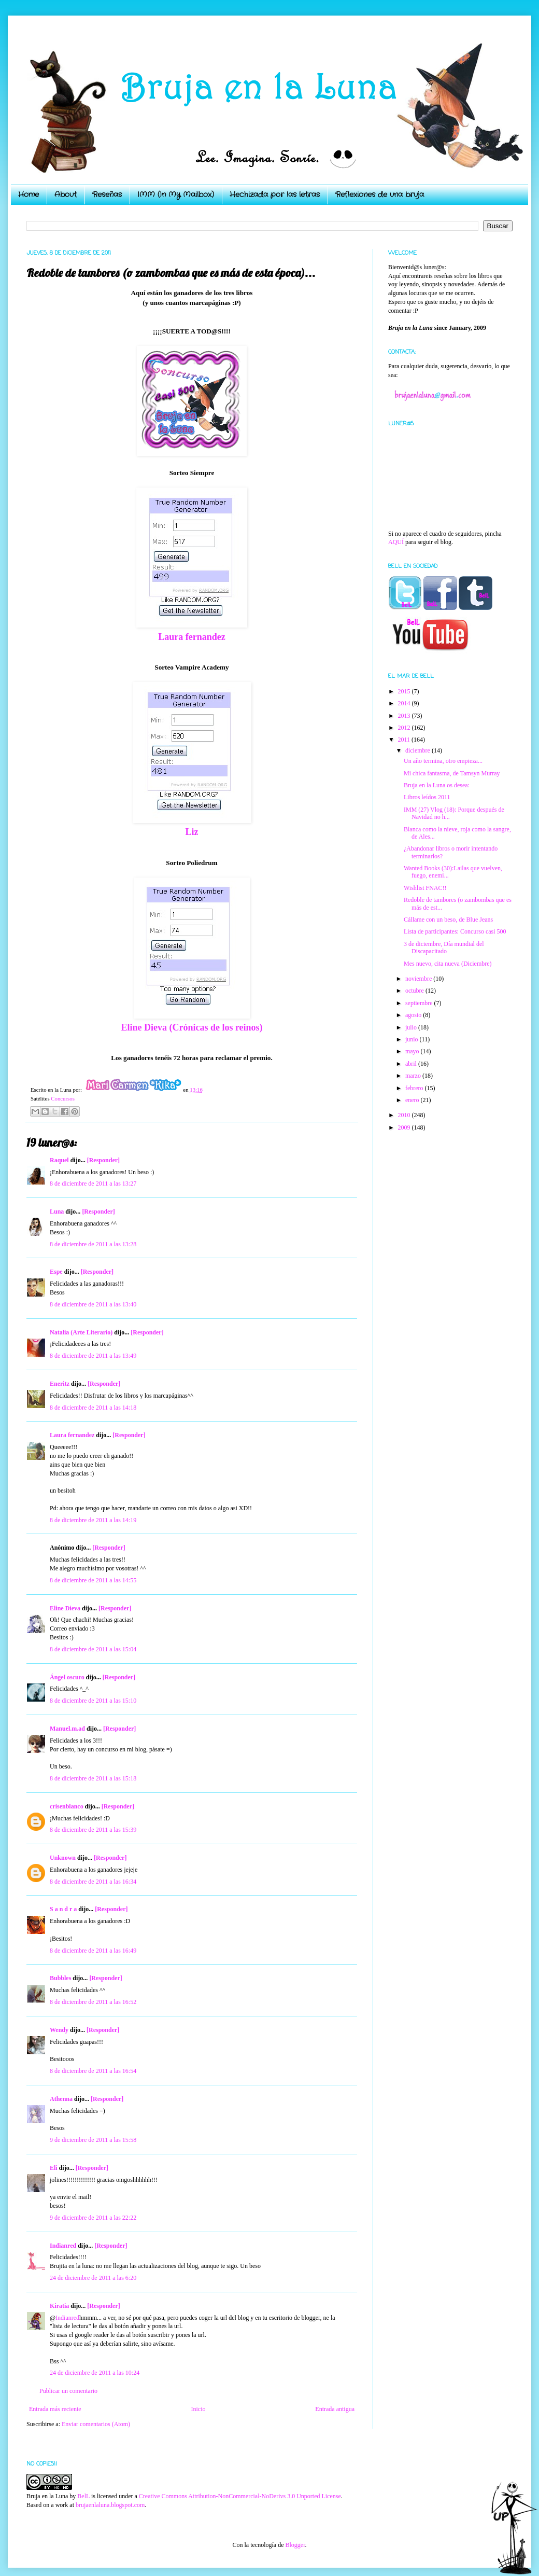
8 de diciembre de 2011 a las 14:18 (93, 1407)
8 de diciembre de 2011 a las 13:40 (93, 1304)
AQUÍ (396, 542)
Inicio (198, 2409)
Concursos (63, 1098)
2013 (405, 715)
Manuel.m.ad (67, 1728)
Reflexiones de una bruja (379, 194)
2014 (405, 703)
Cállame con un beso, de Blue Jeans (448, 919)
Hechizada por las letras (275, 194)
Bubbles (60, 1978)
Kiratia (59, 2305)
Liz (192, 832)
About (65, 194)
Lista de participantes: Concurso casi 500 (455, 931)
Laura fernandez (191, 637)
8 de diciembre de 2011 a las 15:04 (93, 1649)
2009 (405, 1127)
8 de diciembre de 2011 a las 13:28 (93, 1244)
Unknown (63, 1857)
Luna (57, 1211)
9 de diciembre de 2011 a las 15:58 (93, 2139)
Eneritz (59, 1383)
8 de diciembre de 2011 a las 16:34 (93, 1881)
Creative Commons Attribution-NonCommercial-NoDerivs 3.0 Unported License (240, 2496)
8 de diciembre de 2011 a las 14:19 (93, 1520)
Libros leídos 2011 (427, 797)
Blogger (295, 2545)
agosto (414, 1015)
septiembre (419, 1003)
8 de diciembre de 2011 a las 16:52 (93, 2002)
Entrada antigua (334, 2409)
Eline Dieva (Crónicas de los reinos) (191, 1027)
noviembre (419, 978)
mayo (413, 1051)
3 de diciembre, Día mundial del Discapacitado (444, 947)
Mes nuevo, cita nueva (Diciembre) (448, 963)
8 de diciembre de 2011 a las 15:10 (93, 1700)
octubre (415, 990)
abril (411, 1063)
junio (412, 1039)
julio (411, 1027)
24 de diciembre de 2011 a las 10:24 (94, 2372)
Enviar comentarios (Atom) (96, 2424)
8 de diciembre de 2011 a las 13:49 (93, 1355)
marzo (413, 1075)
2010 (405, 1115)
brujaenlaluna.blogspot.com (110, 2505)
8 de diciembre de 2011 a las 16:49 (93, 1950)
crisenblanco (66, 1806)
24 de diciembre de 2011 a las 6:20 (93, 2277)
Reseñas (107, 194)
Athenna (61, 2098)
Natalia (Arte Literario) (81, 1332)
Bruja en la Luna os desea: (437, 785)
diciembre (418, 750)
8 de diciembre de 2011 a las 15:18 (93, 1778)
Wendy (59, 2030)
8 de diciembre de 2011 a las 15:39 (93, 1829)
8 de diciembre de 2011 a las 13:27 (93, 1183)
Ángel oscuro (67, 1677)
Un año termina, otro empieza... (443, 760)
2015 (405, 691)
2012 (405, 727)
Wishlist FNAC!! (425, 888)
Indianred (63, 2245)
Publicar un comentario (68, 2390)
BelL (83, 2496)
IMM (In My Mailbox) (175, 194)
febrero (415, 1088)
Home (28, 194)
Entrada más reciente (55, 2409)
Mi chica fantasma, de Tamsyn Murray (452, 773)
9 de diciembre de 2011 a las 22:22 (93, 2217)
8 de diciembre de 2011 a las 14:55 (93, 1580)
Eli (54, 2167)
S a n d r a (63, 1909)
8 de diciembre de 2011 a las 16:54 (93, 2070)
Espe (56, 1271)
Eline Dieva (65, 1608)
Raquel (59, 1160)
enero (413, 1100)
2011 (405, 739)
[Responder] (103, 1160)
